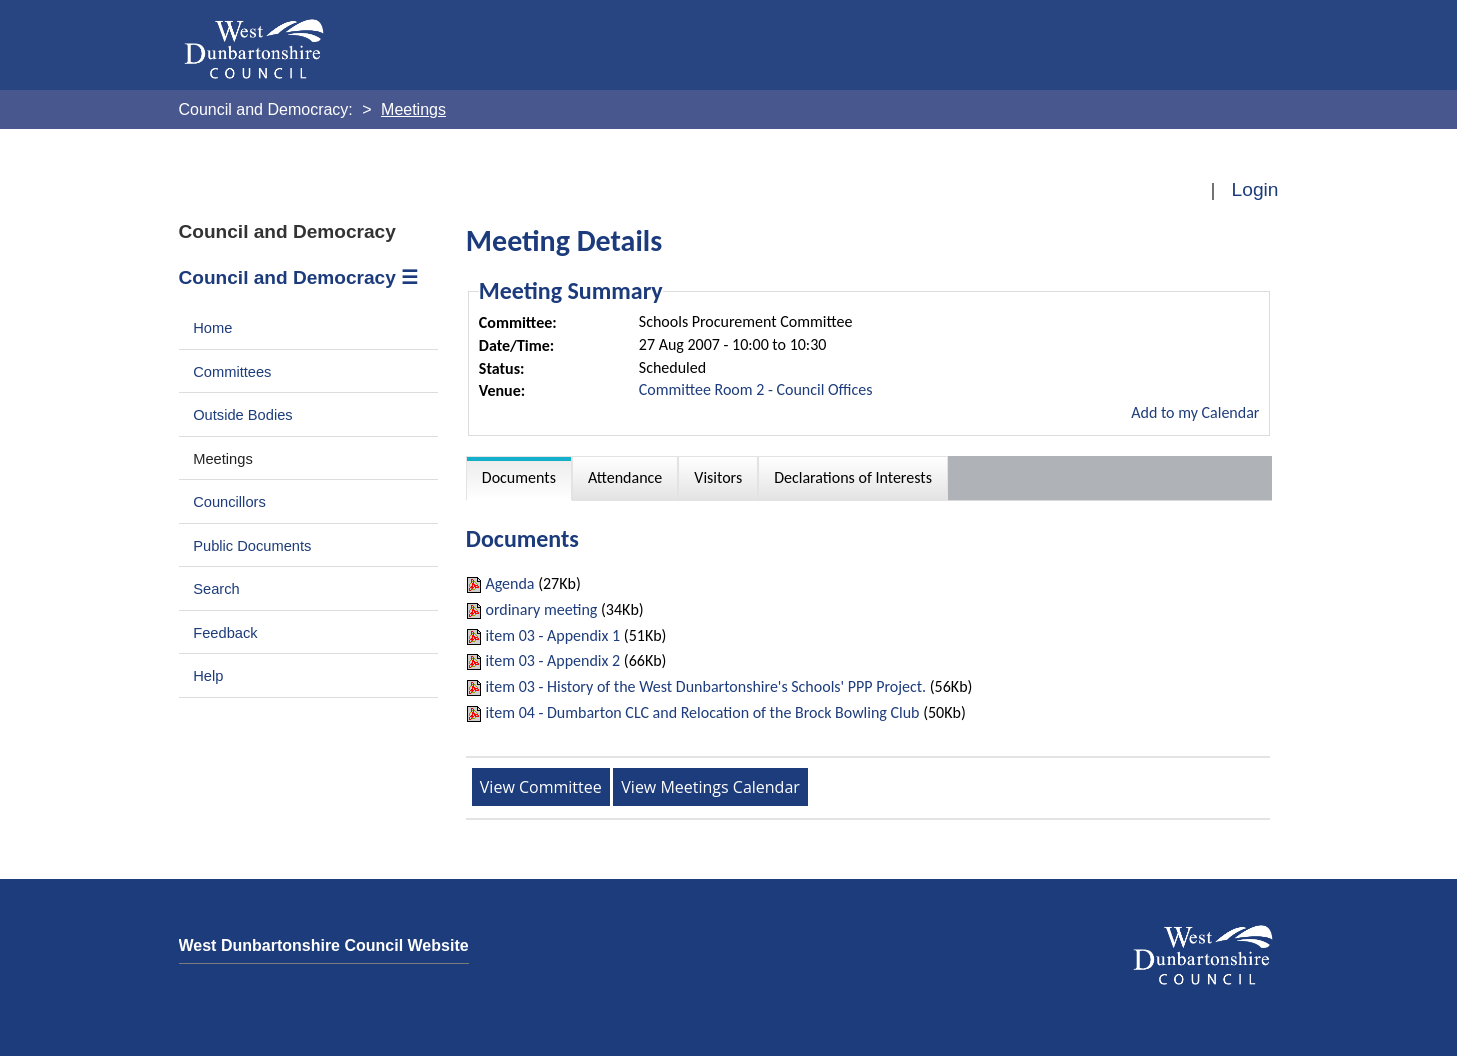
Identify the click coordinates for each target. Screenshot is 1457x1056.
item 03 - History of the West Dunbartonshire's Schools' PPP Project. (705, 686)
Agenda (511, 583)
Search (216, 589)
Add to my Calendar (1195, 412)
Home (212, 328)
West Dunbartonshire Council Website (324, 945)
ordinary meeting (541, 609)
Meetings (223, 459)
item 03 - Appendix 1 (552, 635)
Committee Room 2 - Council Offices (756, 389)
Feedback (225, 633)
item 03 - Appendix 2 (552, 660)
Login (1255, 189)
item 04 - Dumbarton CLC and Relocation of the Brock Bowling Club (702, 712)
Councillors (229, 502)
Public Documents (252, 546)
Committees (232, 372)
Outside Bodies (243, 415)
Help (208, 676)
